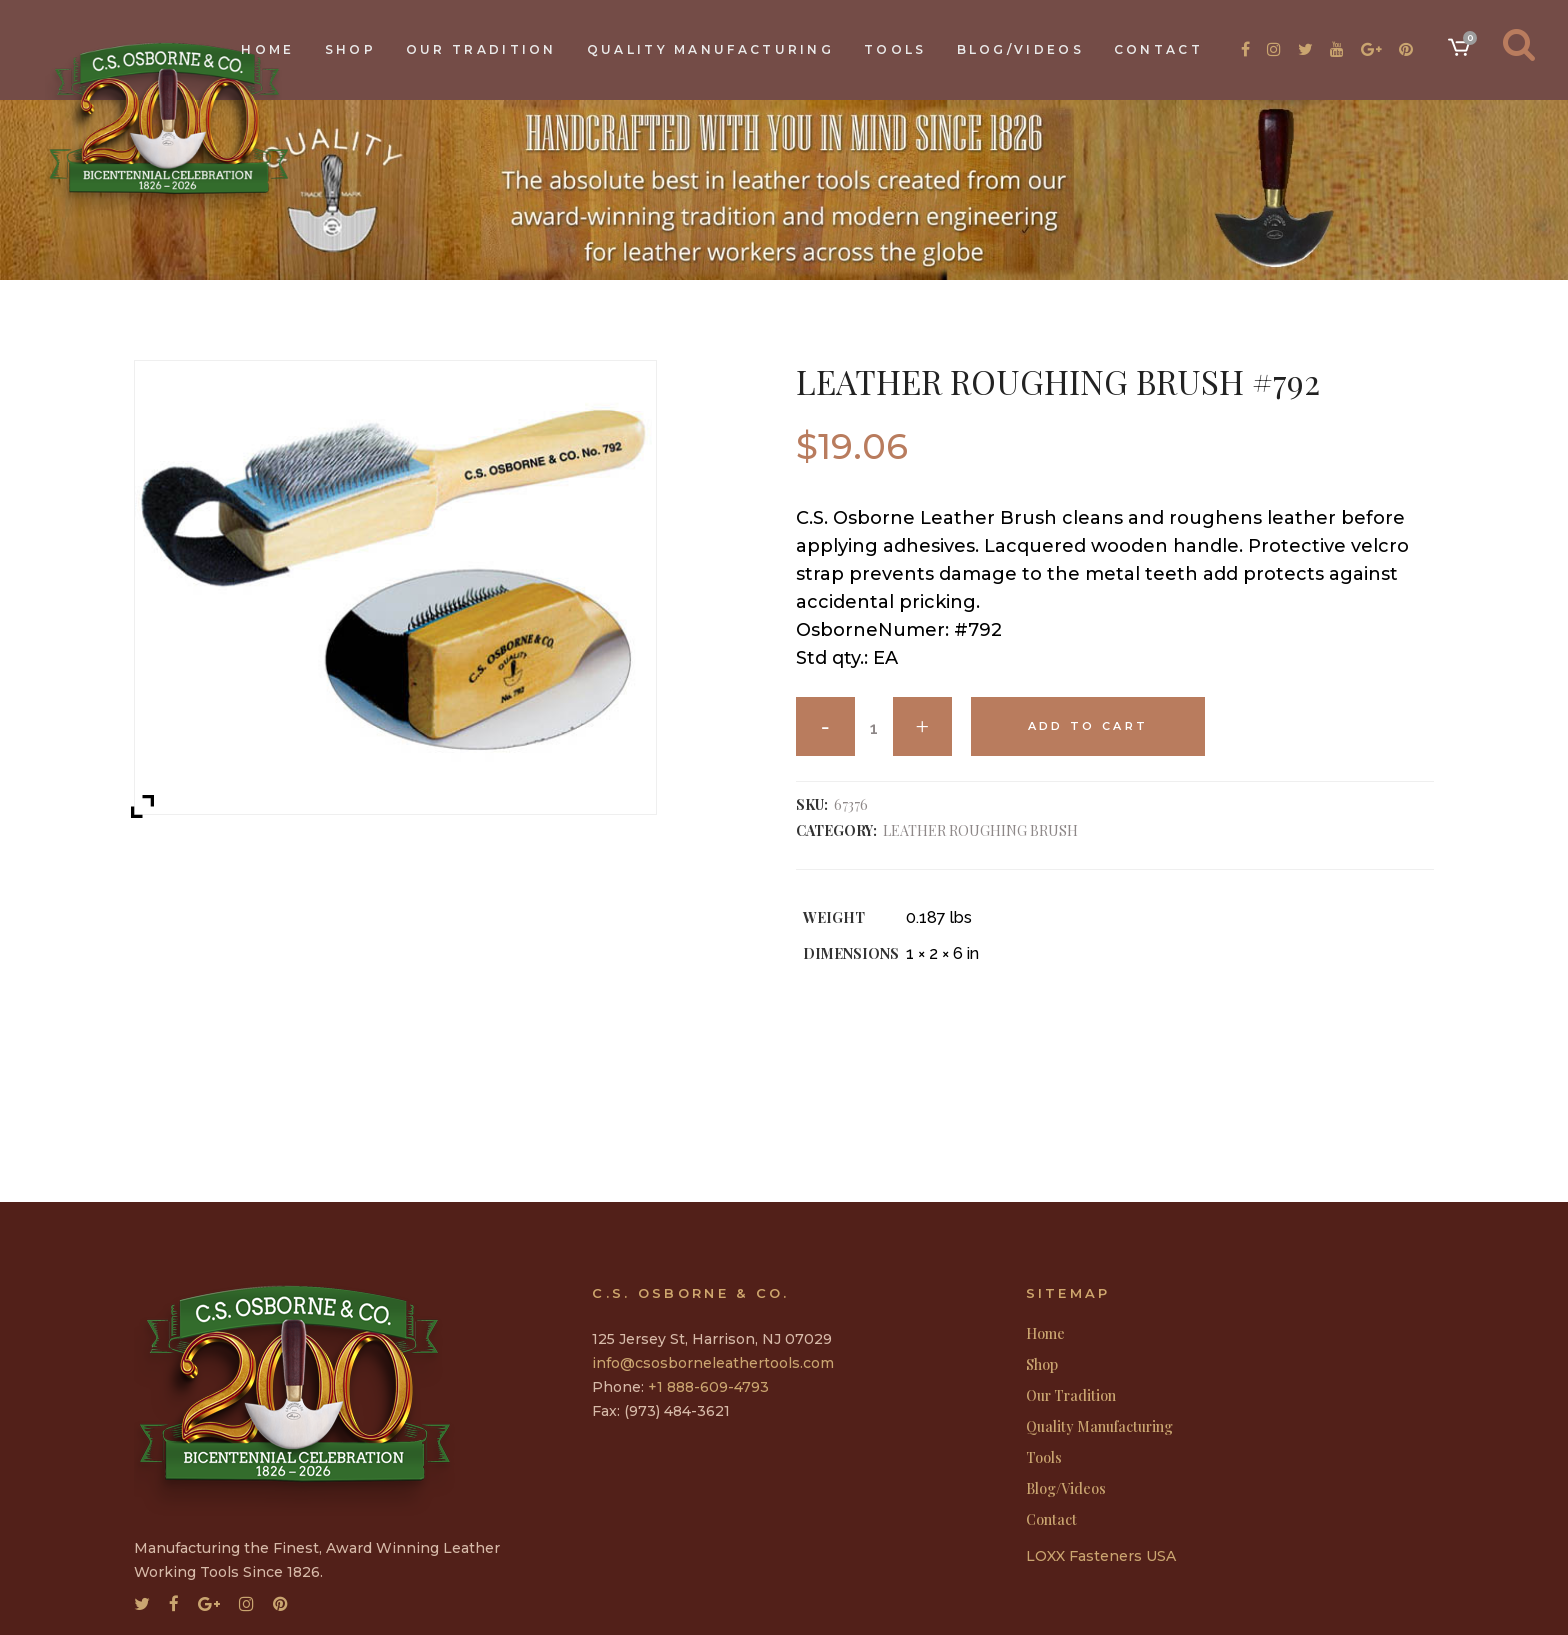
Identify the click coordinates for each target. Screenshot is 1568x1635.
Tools (1044, 1458)
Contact (1051, 1520)
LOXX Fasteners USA (1101, 1556)
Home (1045, 1334)
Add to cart (1088, 726)
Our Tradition (1071, 1396)
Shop (1042, 1365)
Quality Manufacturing (1099, 1427)
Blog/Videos (1066, 1489)
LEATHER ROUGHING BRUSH (980, 830)
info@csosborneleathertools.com (713, 1363)
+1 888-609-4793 (708, 1387)
